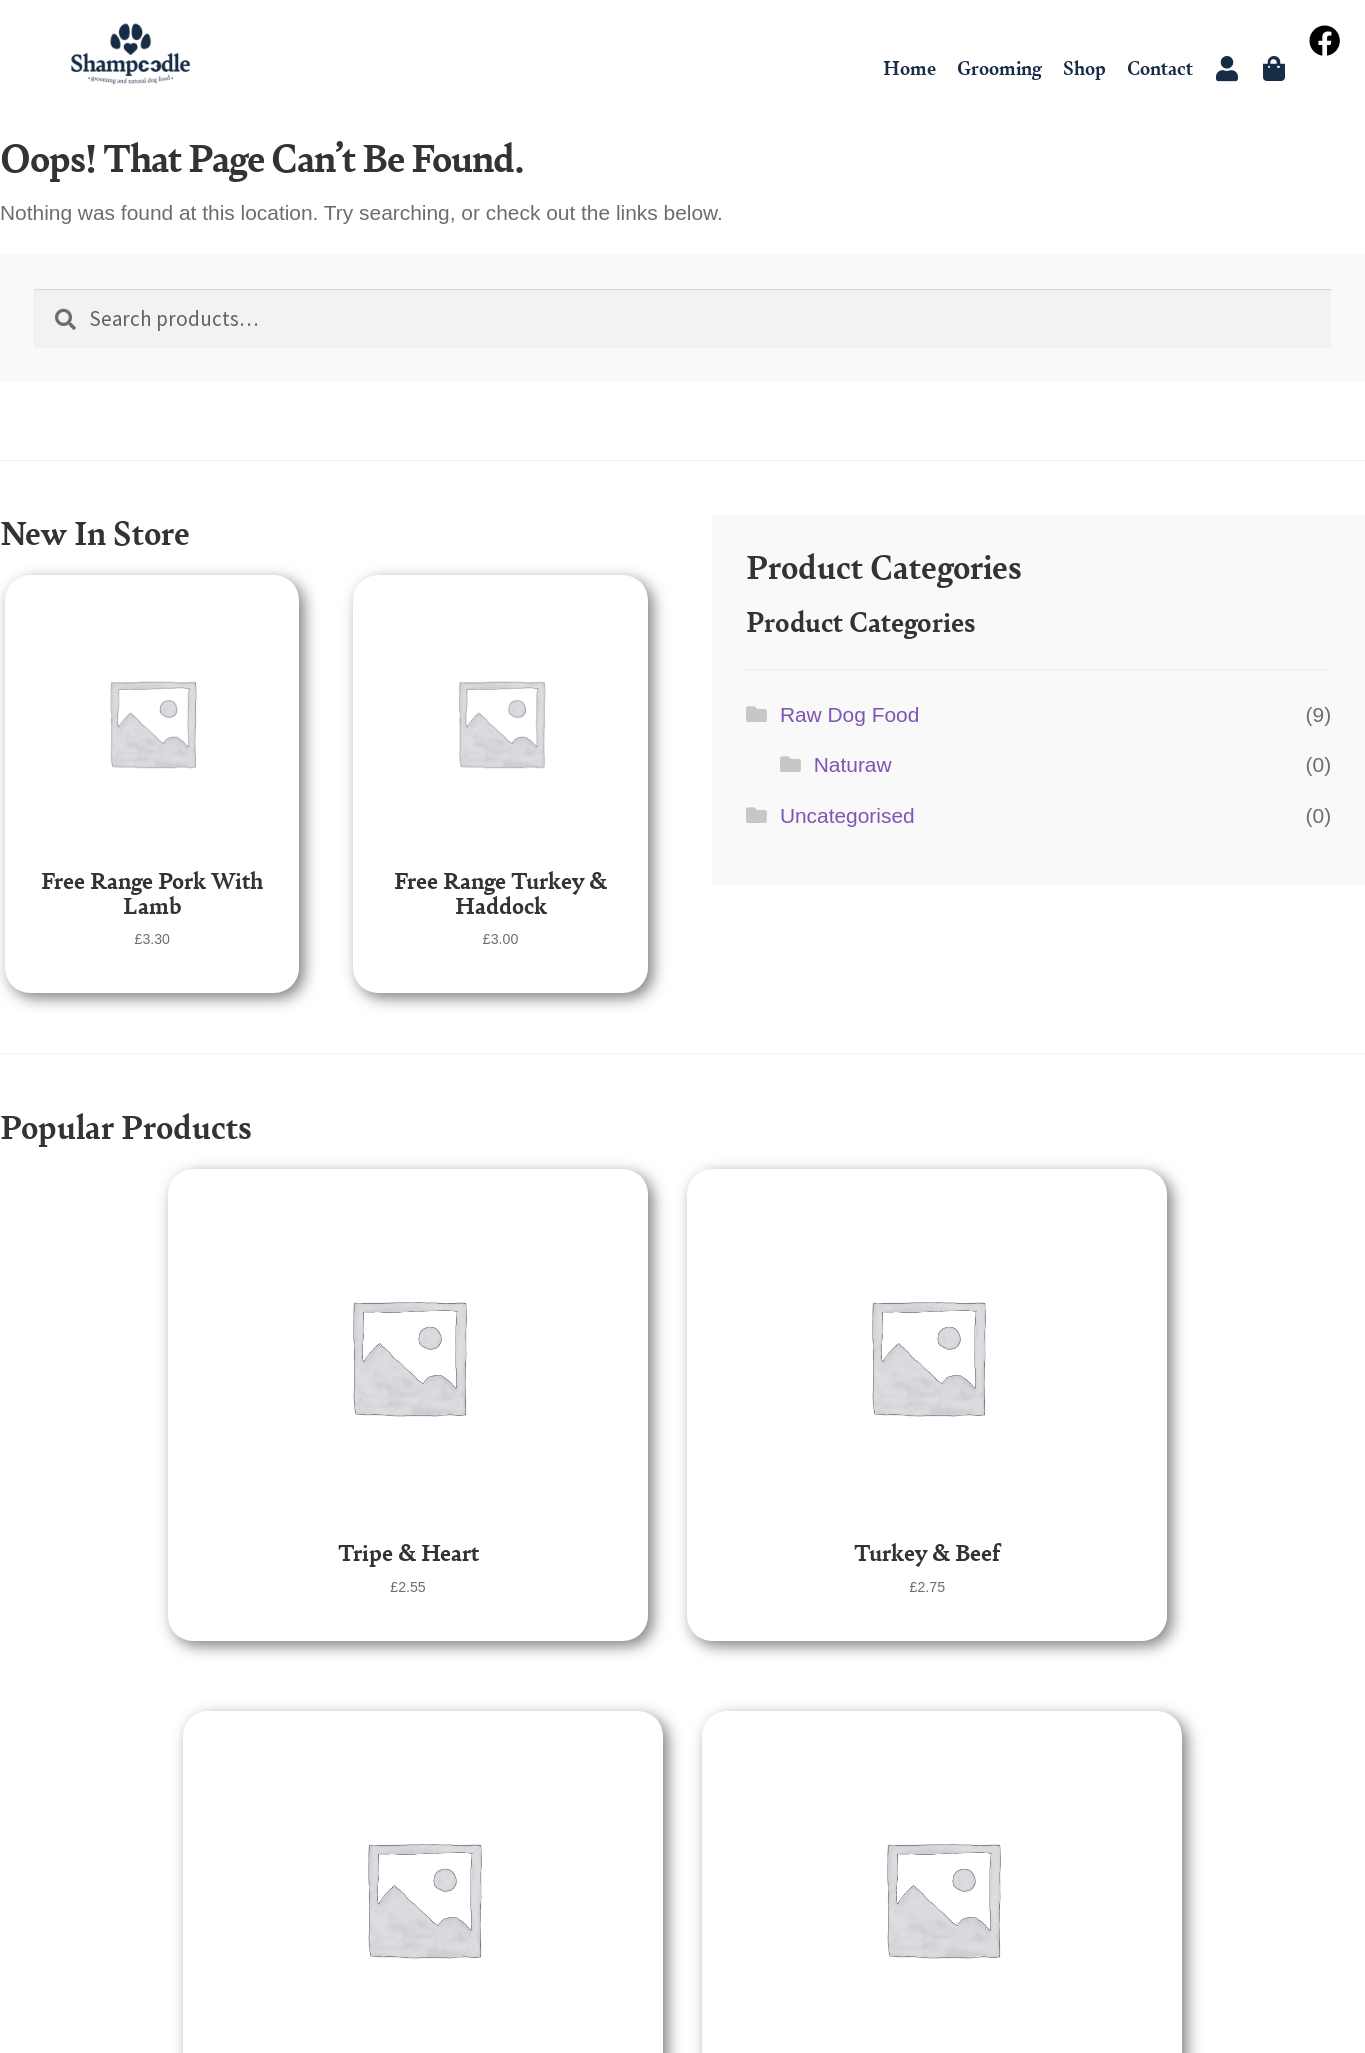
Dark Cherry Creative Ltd (739, 2001)
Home (909, 68)
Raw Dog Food (849, 714)
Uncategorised (847, 815)
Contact (1160, 68)
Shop (1084, 68)
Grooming (999, 68)
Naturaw (853, 764)
